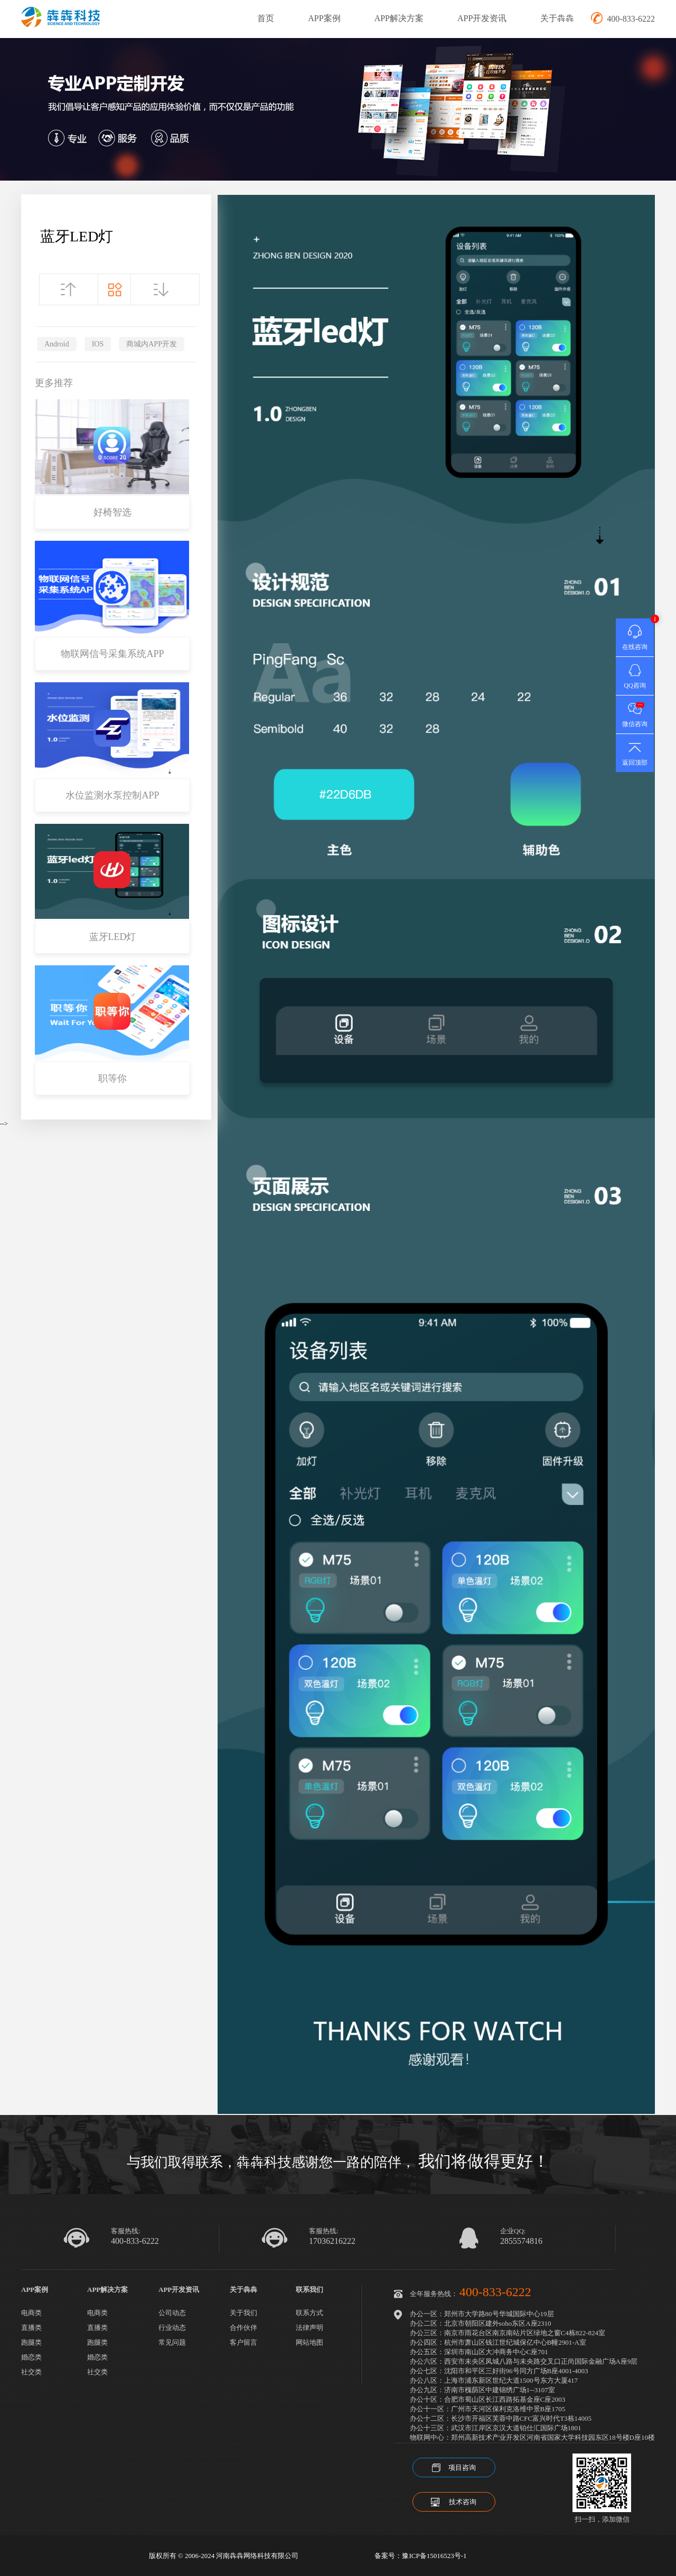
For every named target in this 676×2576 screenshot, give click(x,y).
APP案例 (324, 18)
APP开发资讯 (481, 18)
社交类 (31, 2372)
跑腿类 (31, 2342)
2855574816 (521, 2241)
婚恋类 (31, 2357)
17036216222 (332, 2241)
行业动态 (172, 2327)
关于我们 (243, 2313)
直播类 (31, 2327)
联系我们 (309, 2289)
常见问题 (172, 2342)
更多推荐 (54, 383)
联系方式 (309, 2313)
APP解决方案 (399, 18)
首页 (265, 18)
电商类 (31, 2313)
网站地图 (309, 2342)
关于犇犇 (557, 18)
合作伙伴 (243, 2327)
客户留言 (243, 2342)
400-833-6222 (135, 2241)
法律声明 (309, 2327)
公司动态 (172, 2313)
